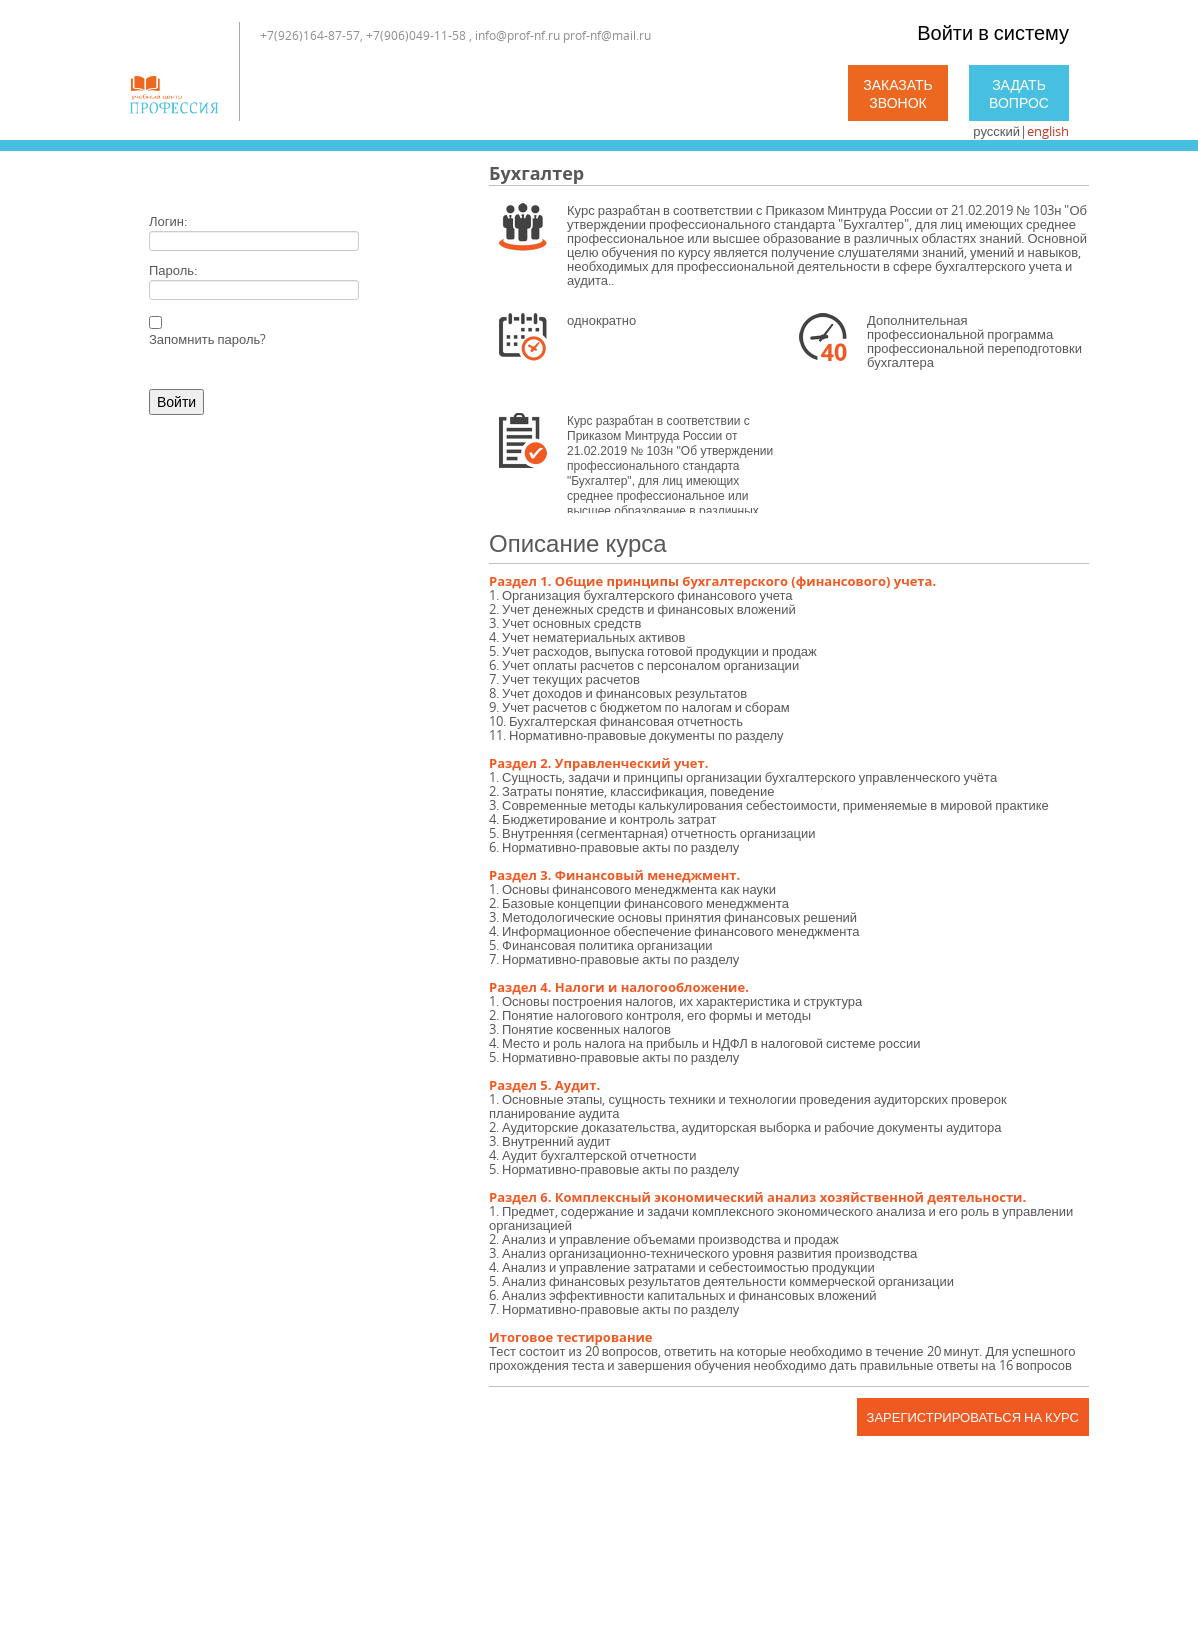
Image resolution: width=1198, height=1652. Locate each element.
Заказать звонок (898, 93)
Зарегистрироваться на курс (973, 1417)
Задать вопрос (1019, 93)
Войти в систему (993, 32)
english (1048, 131)
